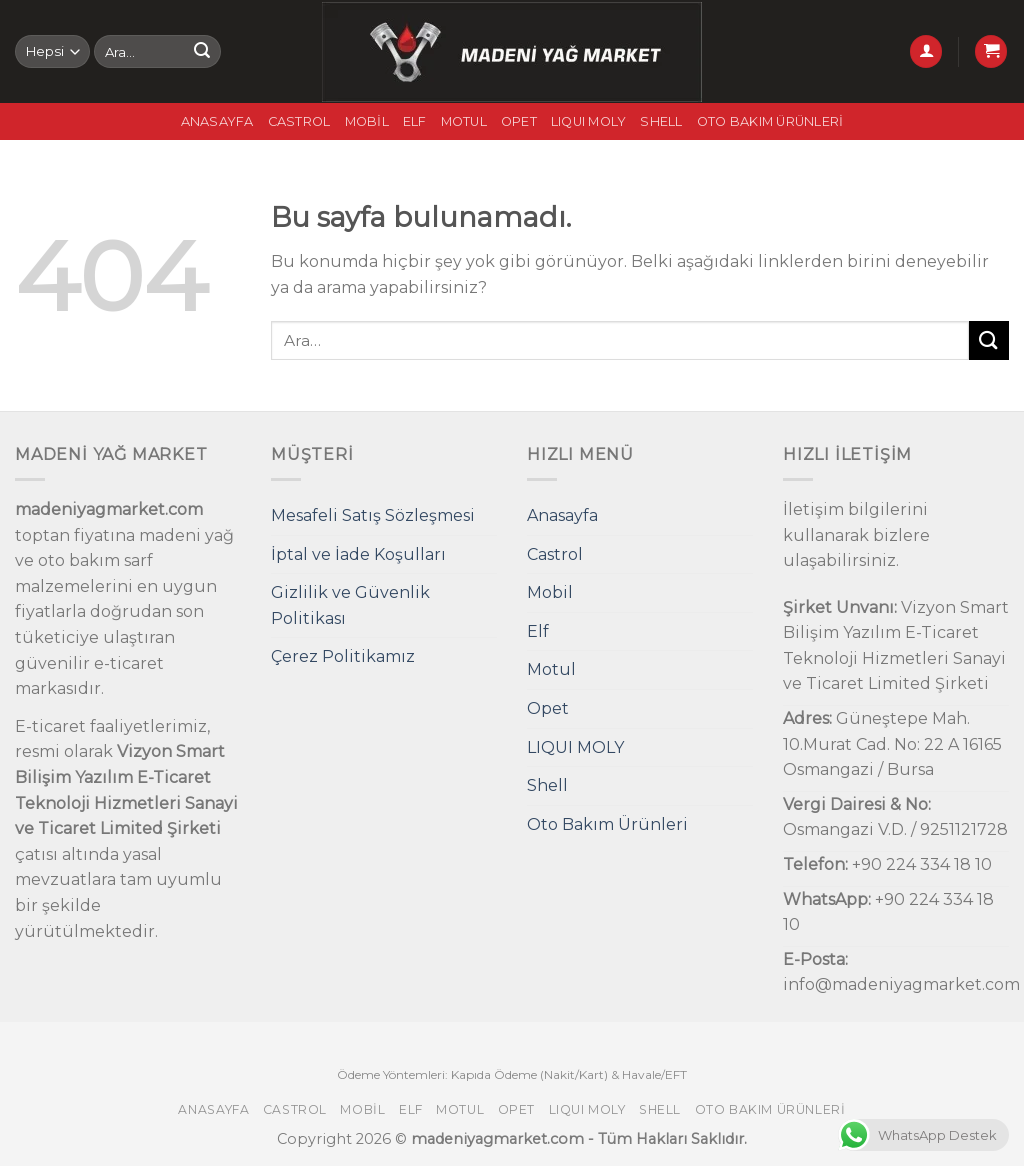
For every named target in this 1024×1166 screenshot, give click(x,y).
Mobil (367, 121)
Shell (661, 121)
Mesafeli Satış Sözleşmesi (373, 515)
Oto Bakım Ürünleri (770, 121)
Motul (464, 121)
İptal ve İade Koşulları (358, 554)
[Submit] (202, 52)
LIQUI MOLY (589, 121)
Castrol (299, 121)
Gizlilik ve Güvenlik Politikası (350, 605)
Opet (519, 121)
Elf (415, 121)
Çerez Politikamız (343, 656)
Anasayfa (217, 121)
